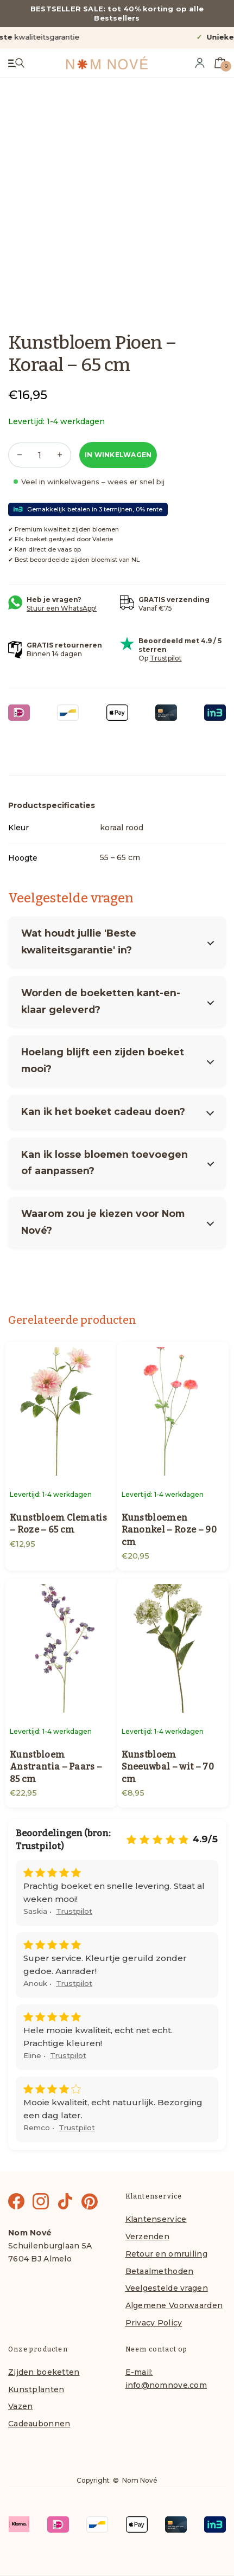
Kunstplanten (36, 2389)
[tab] (51, 805)
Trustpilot (166, 658)
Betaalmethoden (159, 2271)
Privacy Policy (153, 2323)
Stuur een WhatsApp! (62, 608)
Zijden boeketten (43, 2372)
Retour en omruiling (166, 2254)
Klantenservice (156, 2219)
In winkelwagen (118, 455)
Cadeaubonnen (39, 2423)
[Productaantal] (39, 455)
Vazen (20, 2406)
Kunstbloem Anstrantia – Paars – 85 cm (56, 1767)
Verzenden (147, 2236)
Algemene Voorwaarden (174, 2305)
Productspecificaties (51, 805)
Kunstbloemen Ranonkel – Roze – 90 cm (169, 1530)
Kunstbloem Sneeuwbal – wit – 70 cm (168, 1767)
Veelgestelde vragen (166, 2288)
